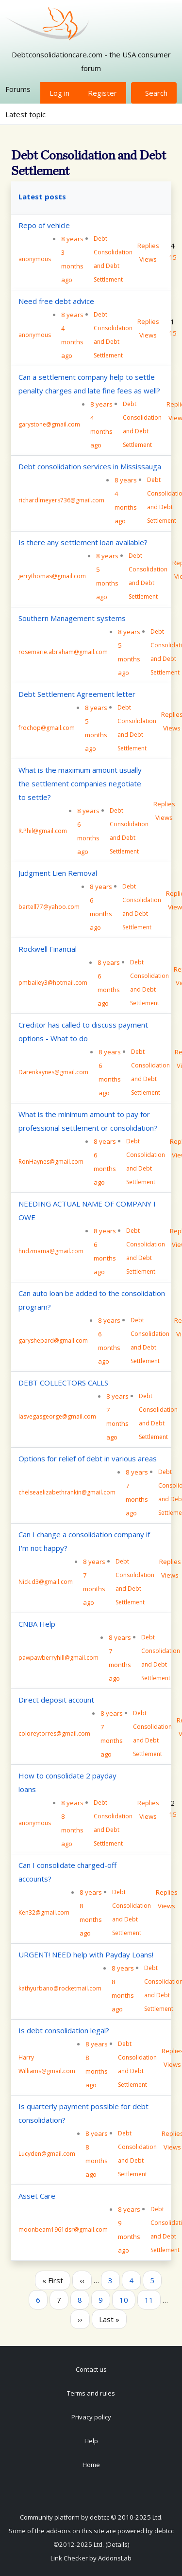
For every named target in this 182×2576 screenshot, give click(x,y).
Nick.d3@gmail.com (45, 1582)
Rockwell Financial (47, 949)
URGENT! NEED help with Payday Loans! (85, 1954)
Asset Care (36, 2196)
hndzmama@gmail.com (50, 1251)
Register (102, 93)
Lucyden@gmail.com (46, 2154)
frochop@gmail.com (46, 728)
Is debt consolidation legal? (63, 2030)
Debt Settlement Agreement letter (76, 694)
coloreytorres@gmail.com (54, 1733)
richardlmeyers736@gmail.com (61, 500)
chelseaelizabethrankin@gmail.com (67, 1492)
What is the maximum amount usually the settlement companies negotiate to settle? (80, 783)
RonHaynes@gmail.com (50, 1161)
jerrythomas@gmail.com (52, 576)
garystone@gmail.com (49, 424)
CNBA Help (36, 1624)
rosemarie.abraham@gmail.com (63, 652)
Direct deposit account (56, 1700)
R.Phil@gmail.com (42, 831)
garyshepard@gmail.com (53, 1340)
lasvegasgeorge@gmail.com (57, 1416)
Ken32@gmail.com (43, 1912)
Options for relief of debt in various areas (87, 1458)
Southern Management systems (72, 618)
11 (152, 2298)
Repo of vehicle (44, 225)
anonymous (34, 259)
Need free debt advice (56, 301)
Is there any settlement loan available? (83, 542)
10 (127, 2298)
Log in (59, 93)
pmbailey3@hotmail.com (52, 982)
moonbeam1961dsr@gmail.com (63, 2229)
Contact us (91, 2369)
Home (91, 2464)
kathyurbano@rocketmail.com (59, 1988)
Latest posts (42, 196)
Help (91, 2440)
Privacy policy (91, 2417)
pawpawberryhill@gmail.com (58, 1657)
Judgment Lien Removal (57, 873)
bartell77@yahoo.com (49, 907)
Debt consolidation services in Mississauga (89, 466)
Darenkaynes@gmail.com (53, 1072)
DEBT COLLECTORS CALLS (63, 1382)
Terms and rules (91, 2393)
